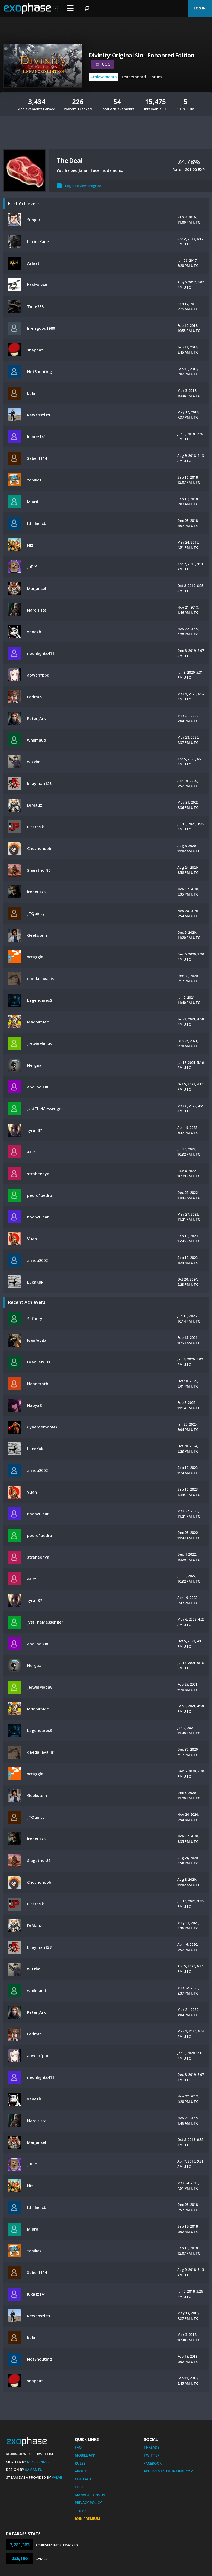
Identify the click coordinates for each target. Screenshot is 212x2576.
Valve (57, 2477)
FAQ (78, 2447)
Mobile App (85, 2455)
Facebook (153, 2463)
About (81, 2471)
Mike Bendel (38, 2461)
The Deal (69, 160)
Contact (83, 2479)
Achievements (103, 76)
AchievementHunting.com (169, 2471)
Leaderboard (134, 76)
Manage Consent (91, 2494)
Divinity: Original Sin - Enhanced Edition (141, 55)
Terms (81, 2510)
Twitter (151, 2455)
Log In (200, 8)
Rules (80, 2463)
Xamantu (34, 2469)
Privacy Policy (88, 2502)
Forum (156, 76)
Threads (151, 2447)
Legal (80, 2486)
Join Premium (87, 2518)
